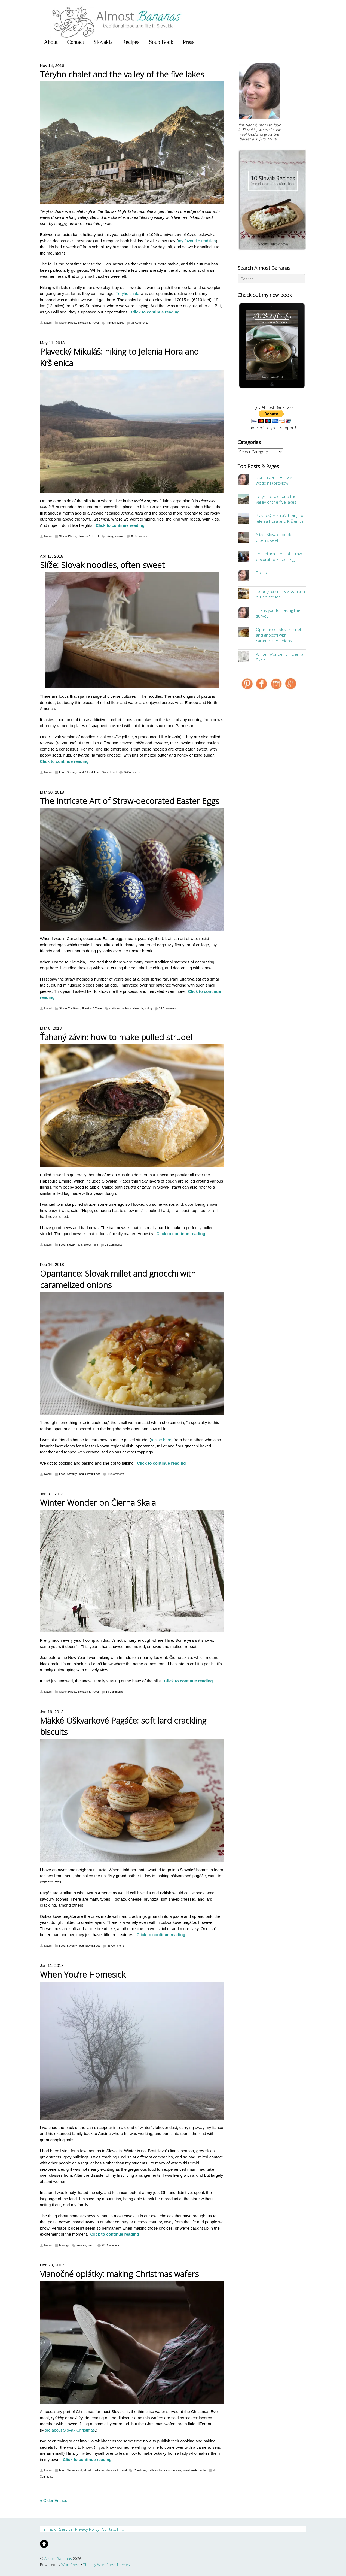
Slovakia (103, 42)
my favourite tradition (197, 240)
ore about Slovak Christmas (70, 2430)
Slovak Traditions (69, 1008)
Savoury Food (75, 772)
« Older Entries (53, 2500)
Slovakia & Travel (88, 322)
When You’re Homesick (82, 1974)
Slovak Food (92, 772)
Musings (64, 2245)
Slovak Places (67, 322)
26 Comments (113, 1244)
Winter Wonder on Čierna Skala (98, 1502)
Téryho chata (128, 293)
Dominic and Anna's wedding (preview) (274, 480)
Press (188, 42)
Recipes (130, 42)
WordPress (70, 2564)
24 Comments (167, 1008)
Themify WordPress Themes (106, 2564)
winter (91, 2245)
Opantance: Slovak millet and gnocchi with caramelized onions (278, 635)
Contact (75, 42)
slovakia (119, 322)
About (51, 42)
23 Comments (110, 2245)
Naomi (48, 322)
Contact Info (113, 2529)
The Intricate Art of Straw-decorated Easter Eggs (129, 800)
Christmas (140, 2470)
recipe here (161, 1439)
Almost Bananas (58, 2558)
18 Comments (116, 1474)
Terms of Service (57, 2529)
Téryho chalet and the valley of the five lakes (122, 74)
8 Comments (139, 536)
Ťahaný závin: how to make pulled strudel (116, 1037)
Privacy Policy (87, 2529)
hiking (109, 322)
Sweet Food (109, 772)
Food (62, 772)
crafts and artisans (120, 1008)
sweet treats (190, 2470)
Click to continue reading (155, 312)
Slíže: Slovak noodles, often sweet (102, 564)
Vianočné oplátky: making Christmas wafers (119, 2273)
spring (148, 1008)
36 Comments (139, 322)
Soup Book (161, 42)
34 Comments (132, 772)
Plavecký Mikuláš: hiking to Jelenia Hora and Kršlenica (280, 518)
